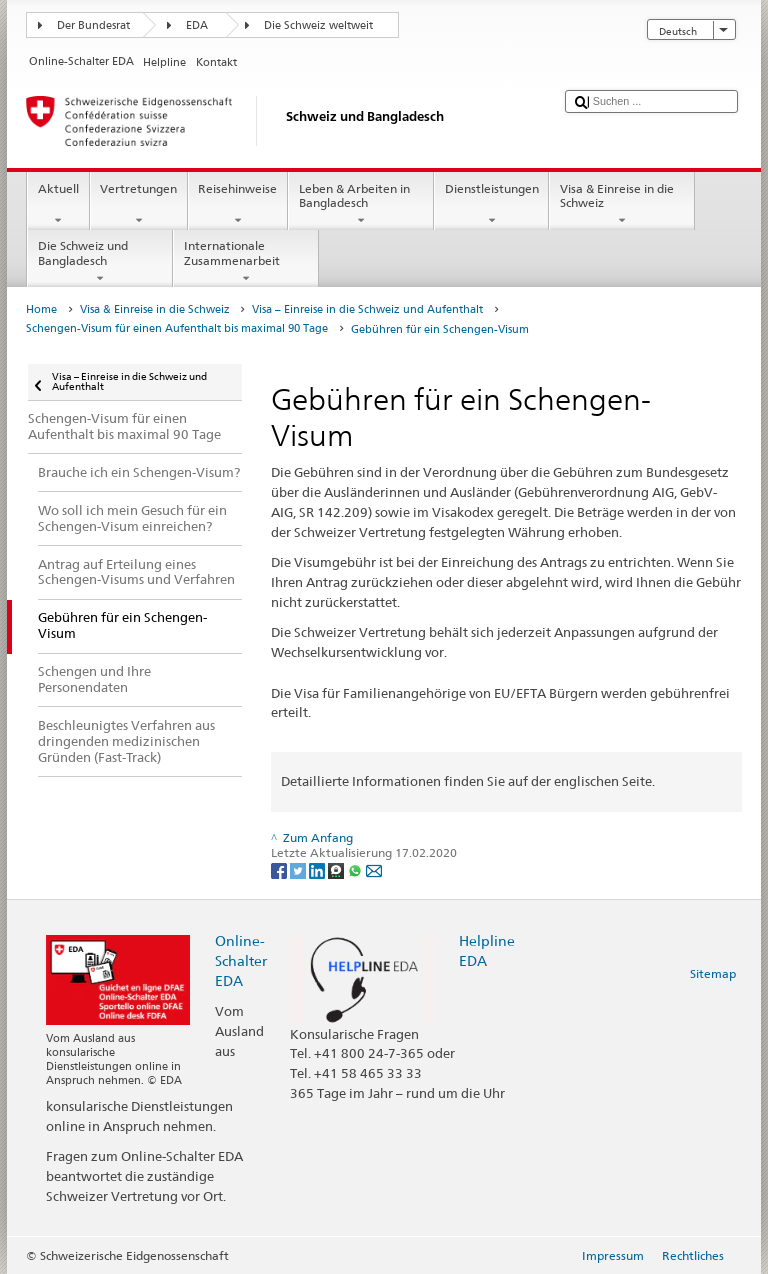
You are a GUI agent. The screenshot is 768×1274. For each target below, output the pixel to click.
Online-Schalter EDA (241, 960)
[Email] (374, 869)
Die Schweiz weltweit (318, 25)
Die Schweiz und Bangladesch (100, 262)
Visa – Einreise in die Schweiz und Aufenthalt (367, 309)
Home (41, 309)
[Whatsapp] (356, 869)
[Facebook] (280, 869)
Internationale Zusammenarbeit (246, 262)
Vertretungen (139, 205)
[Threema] (337, 869)
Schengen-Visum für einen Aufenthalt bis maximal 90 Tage (177, 328)
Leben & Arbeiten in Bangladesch (361, 205)
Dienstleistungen (491, 205)
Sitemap (713, 973)
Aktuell (58, 205)
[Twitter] (299, 869)
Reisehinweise (238, 205)
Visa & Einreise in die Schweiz (622, 205)
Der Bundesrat (93, 25)
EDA (197, 25)
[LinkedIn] (318, 869)
